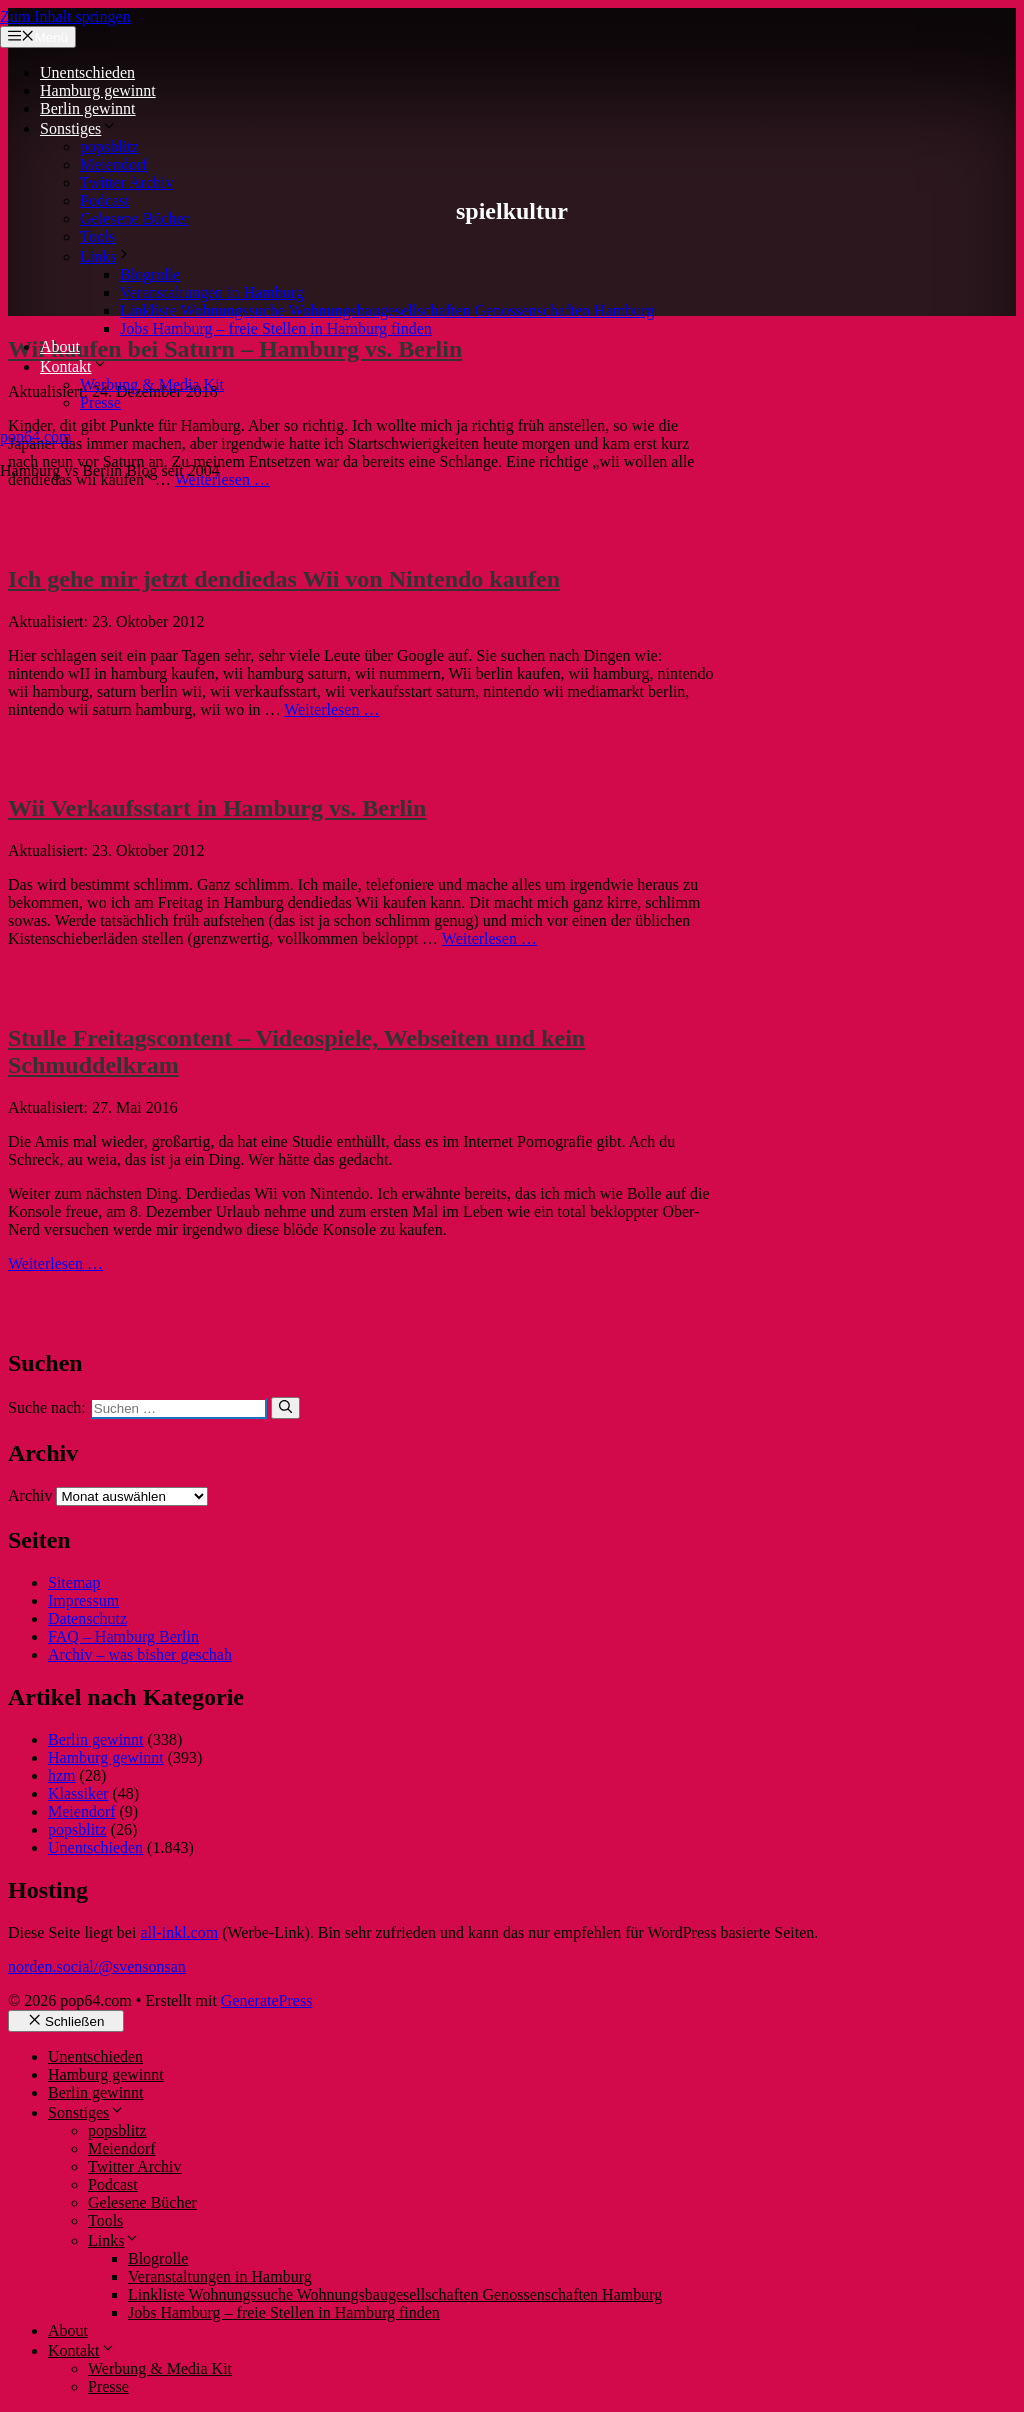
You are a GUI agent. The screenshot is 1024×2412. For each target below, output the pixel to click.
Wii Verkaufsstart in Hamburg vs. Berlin (217, 808)
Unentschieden (87, 72)
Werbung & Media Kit (152, 384)
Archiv (30, 1495)
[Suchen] (285, 1408)
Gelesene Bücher (134, 218)
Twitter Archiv (127, 182)
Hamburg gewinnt (98, 90)
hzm (62, 1775)
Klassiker (78, 1793)
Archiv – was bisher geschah (140, 1654)
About (60, 346)
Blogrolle (150, 274)
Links (106, 256)
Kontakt (74, 366)
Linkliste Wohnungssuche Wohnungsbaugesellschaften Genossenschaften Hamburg (387, 310)
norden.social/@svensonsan (97, 1966)
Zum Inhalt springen (65, 16)
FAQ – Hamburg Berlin (123, 1636)
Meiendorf (114, 164)
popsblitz (109, 146)
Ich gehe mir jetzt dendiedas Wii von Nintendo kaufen (284, 579)
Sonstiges (78, 128)
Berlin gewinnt (88, 108)
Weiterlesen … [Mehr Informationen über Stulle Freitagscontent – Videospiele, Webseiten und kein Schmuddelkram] (55, 1263)
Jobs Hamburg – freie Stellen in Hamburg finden (276, 328)
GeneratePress (267, 2000)
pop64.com (36, 436)
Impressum (83, 1600)
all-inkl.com (179, 1932)
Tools (97, 236)
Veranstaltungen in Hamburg (212, 292)
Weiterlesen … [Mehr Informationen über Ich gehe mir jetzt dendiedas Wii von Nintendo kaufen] (331, 709)
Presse (100, 402)
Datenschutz (87, 1618)
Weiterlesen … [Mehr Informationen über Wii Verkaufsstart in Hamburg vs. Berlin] (489, 938)
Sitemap (74, 1582)
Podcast (105, 200)
